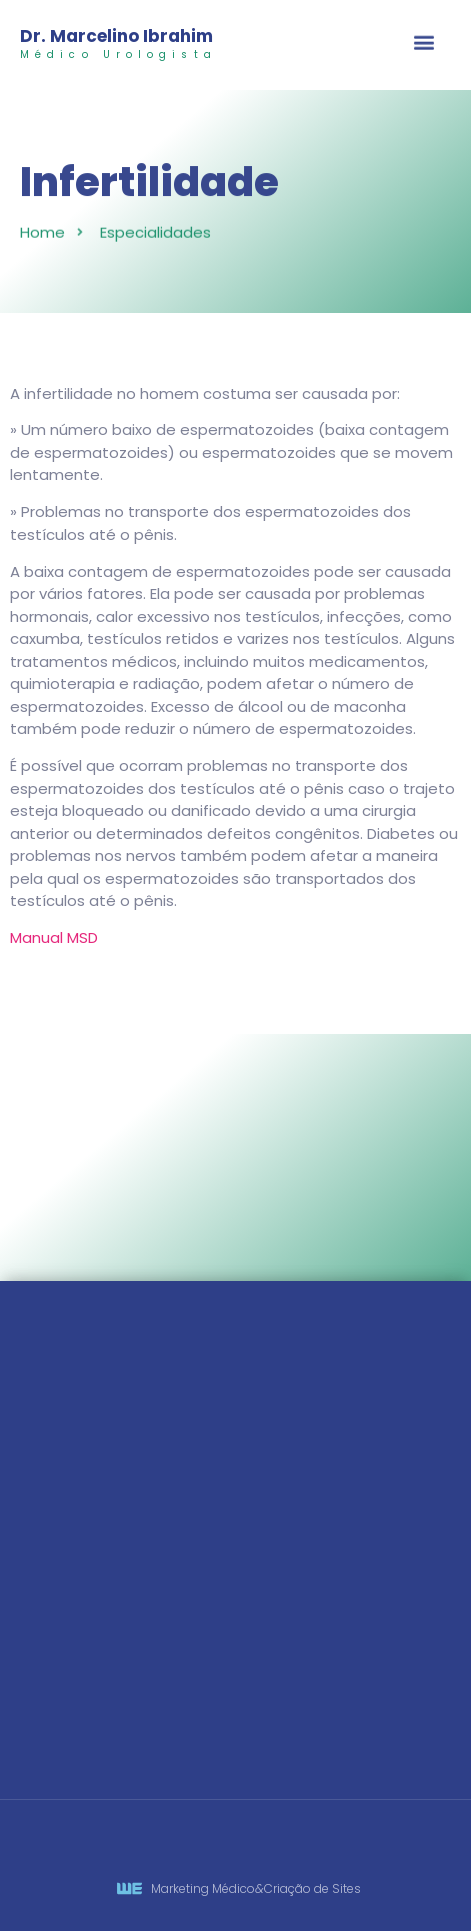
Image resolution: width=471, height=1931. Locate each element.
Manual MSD (54, 937)
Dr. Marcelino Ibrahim (116, 36)
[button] (424, 43)
